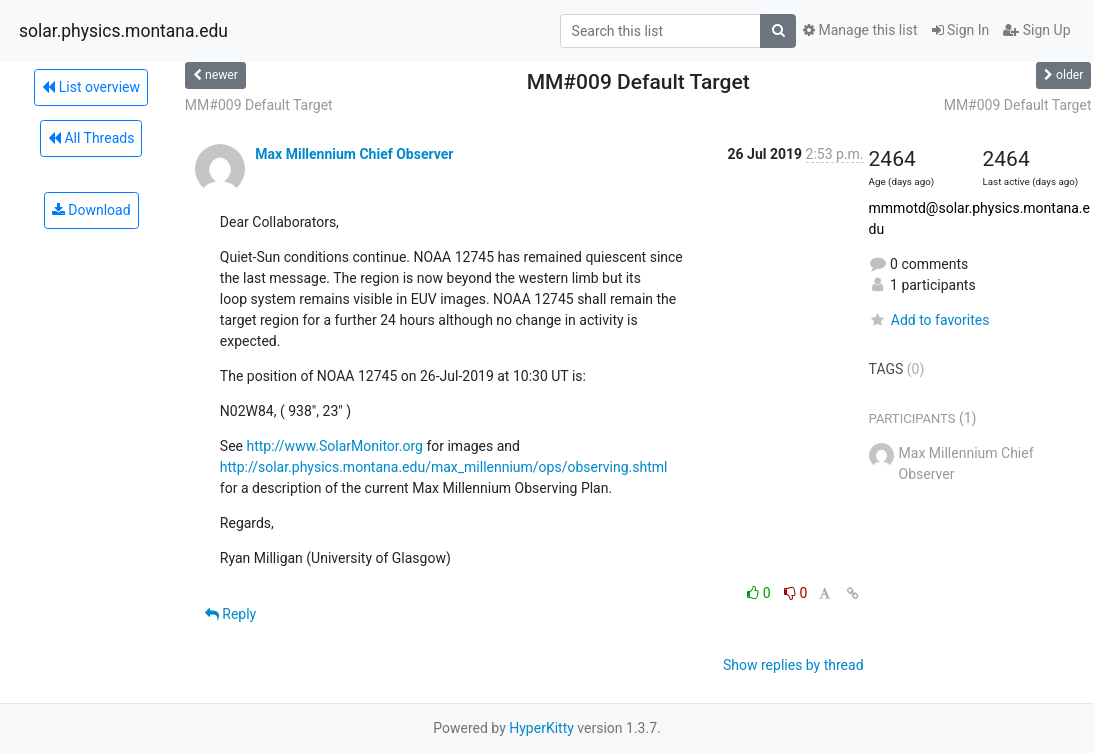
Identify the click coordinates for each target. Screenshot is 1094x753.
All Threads (91, 138)
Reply (230, 614)
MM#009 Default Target (259, 105)
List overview (91, 87)
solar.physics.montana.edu (123, 31)
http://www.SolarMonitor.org (334, 446)
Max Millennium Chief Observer (354, 154)
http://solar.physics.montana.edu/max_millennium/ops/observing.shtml (444, 467)
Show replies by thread (793, 665)
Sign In (961, 30)
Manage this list (860, 30)
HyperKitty (541, 728)
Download (91, 210)
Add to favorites (929, 320)
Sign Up (1036, 30)
